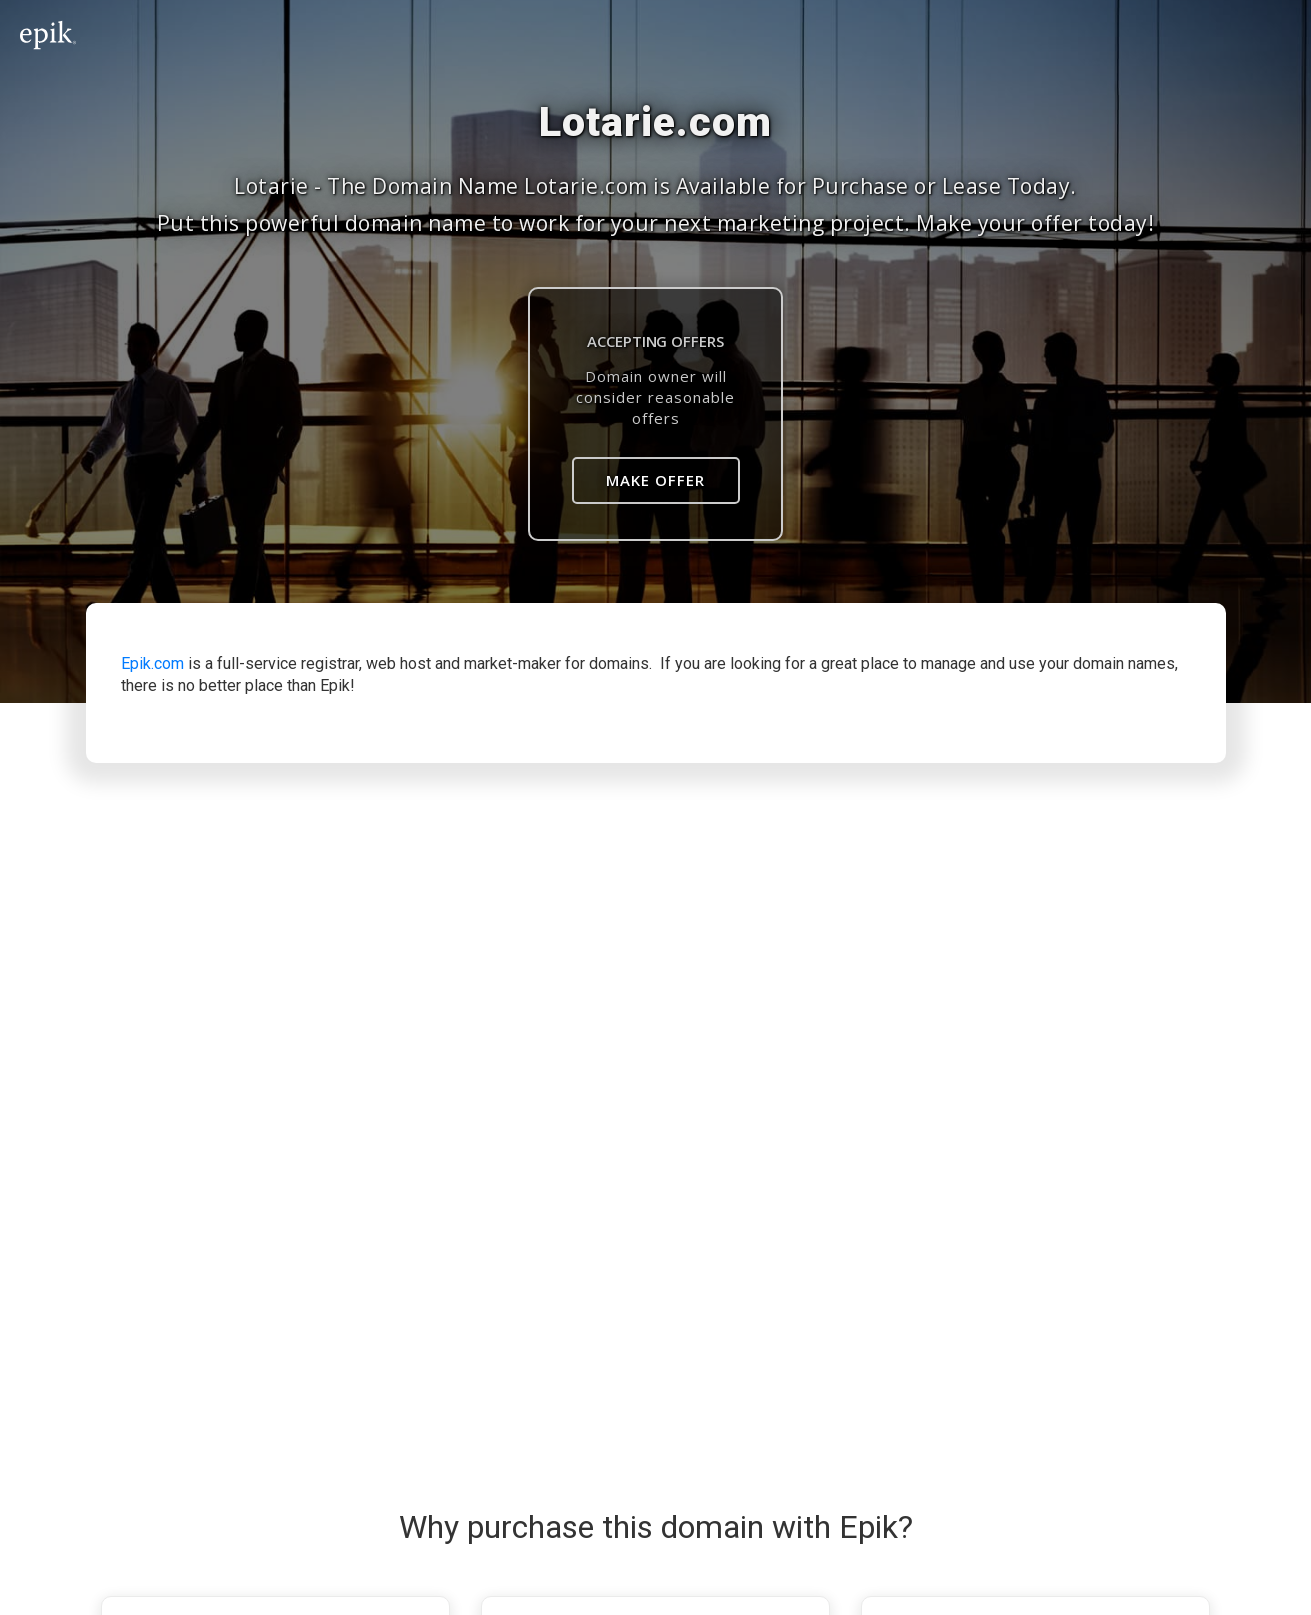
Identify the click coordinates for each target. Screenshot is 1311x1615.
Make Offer (655, 480)
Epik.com (152, 663)
